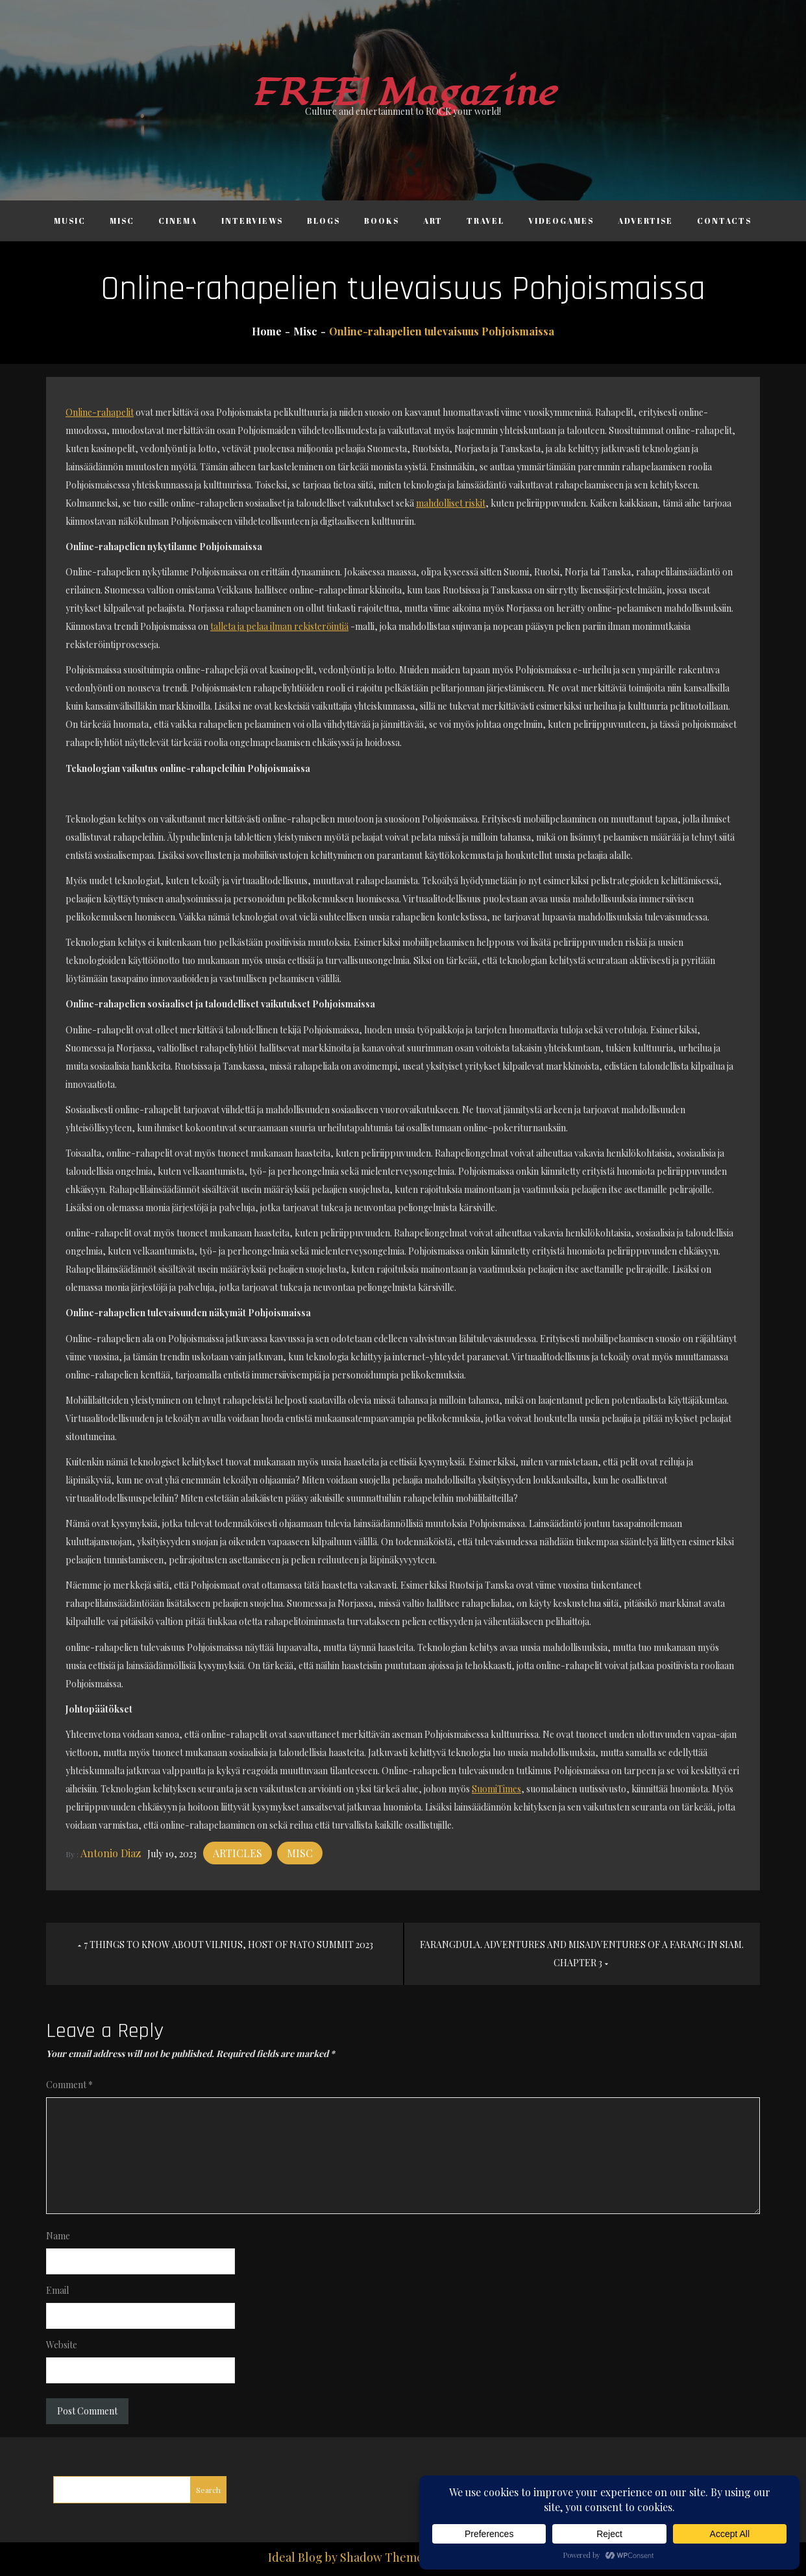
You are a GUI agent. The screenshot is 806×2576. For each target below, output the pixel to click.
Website (61, 2345)
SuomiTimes (496, 1789)
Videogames (561, 220)
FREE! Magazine (403, 93)
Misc (122, 220)
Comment (69, 2084)
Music (70, 220)
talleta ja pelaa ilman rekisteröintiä (279, 626)
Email (57, 2290)
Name (58, 2236)
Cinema (177, 220)
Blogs (323, 220)
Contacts (724, 220)
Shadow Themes (384, 2557)
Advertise (645, 220)
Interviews (252, 220)
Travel (485, 220)
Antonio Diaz (110, 1853)
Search (208, 2490)
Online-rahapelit (100, 412)
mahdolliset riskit (450, 503)
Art (433, 220)
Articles (237, 1853)
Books (381, 220)
